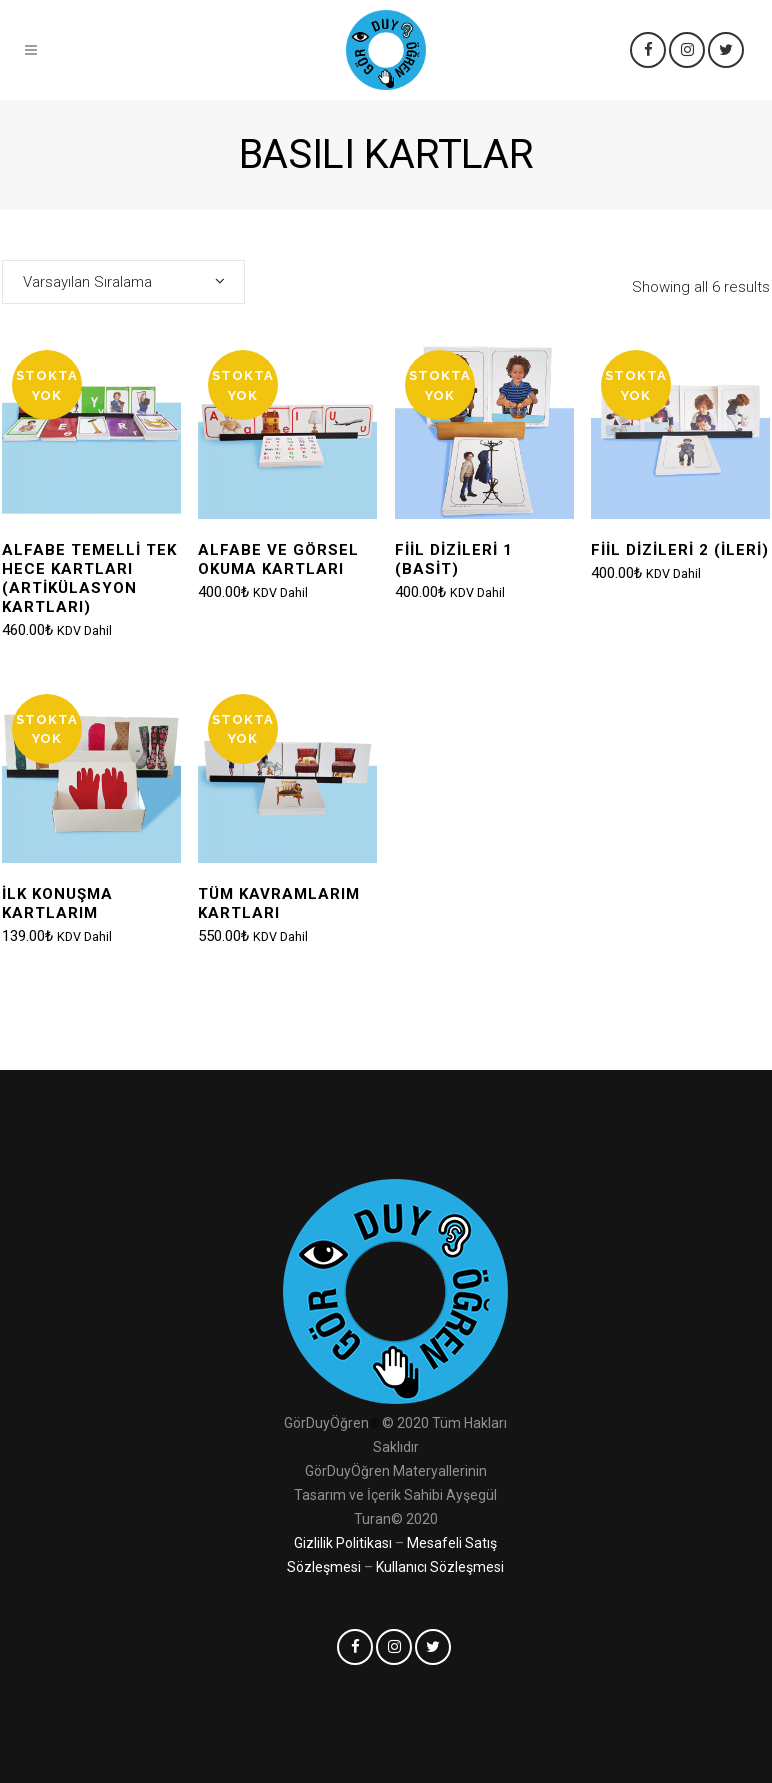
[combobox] (123, 282)
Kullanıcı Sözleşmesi (440, 1567)
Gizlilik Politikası (343, 1543)
